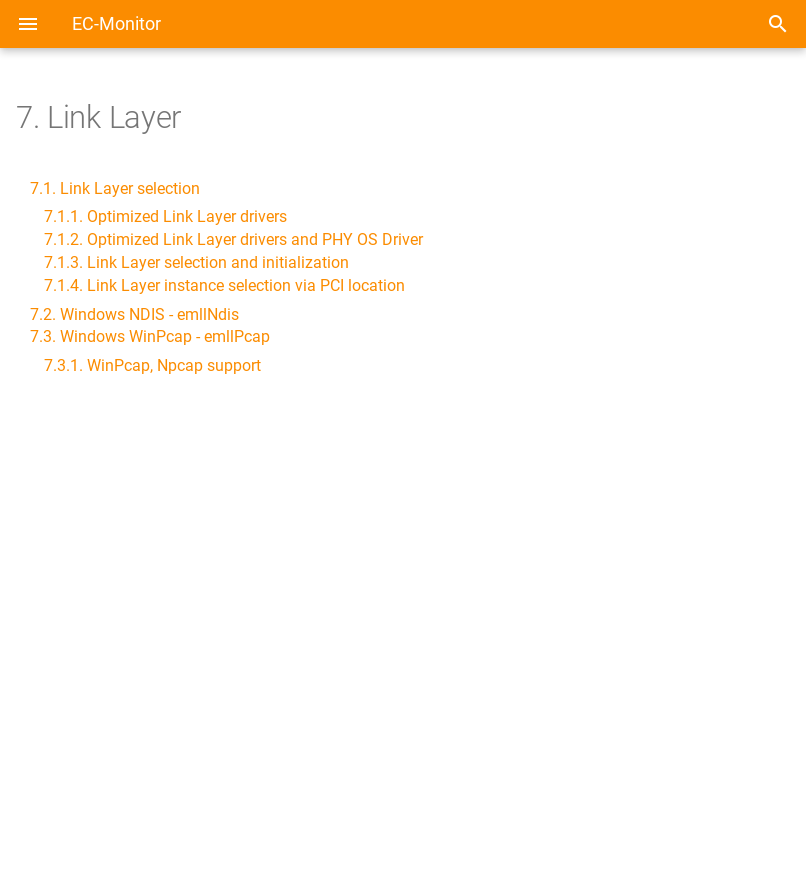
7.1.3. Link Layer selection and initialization (196, 262)
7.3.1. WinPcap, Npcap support (152, 365)
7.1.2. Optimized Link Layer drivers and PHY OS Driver (233, 239)
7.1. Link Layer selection (115, 188)
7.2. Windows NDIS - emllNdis (134, 314)
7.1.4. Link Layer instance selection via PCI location (224, 285)
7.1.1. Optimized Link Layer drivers (165, 216)
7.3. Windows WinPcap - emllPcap (150, 336)
